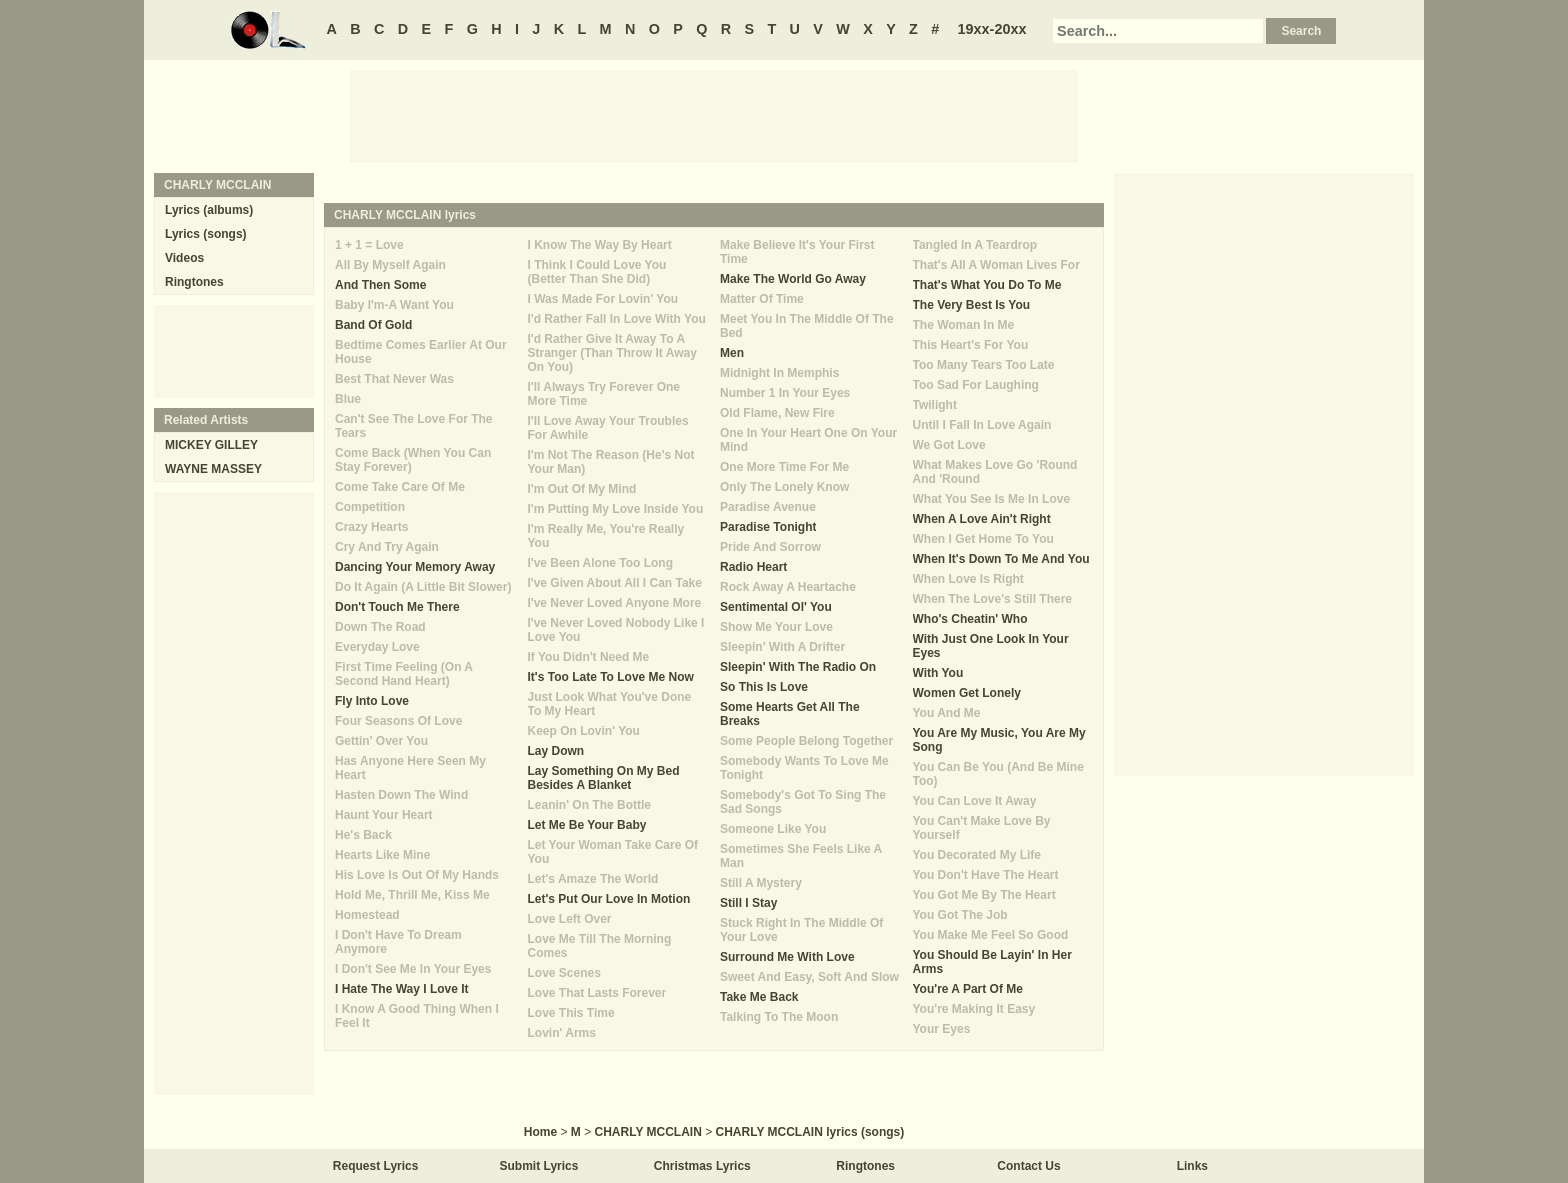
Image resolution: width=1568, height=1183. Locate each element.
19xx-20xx (992, 29)
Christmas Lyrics (702, 1166)
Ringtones (194, 282)
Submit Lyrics (539, 1166)
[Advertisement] (714, 115)
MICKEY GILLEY (211, 445)
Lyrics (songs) (206, 234)
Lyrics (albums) (209, 210)
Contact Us (1028, 1166)
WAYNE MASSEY (213, 469)
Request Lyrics (376, 1166)
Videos (184, 258)
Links (1192, 1166)
